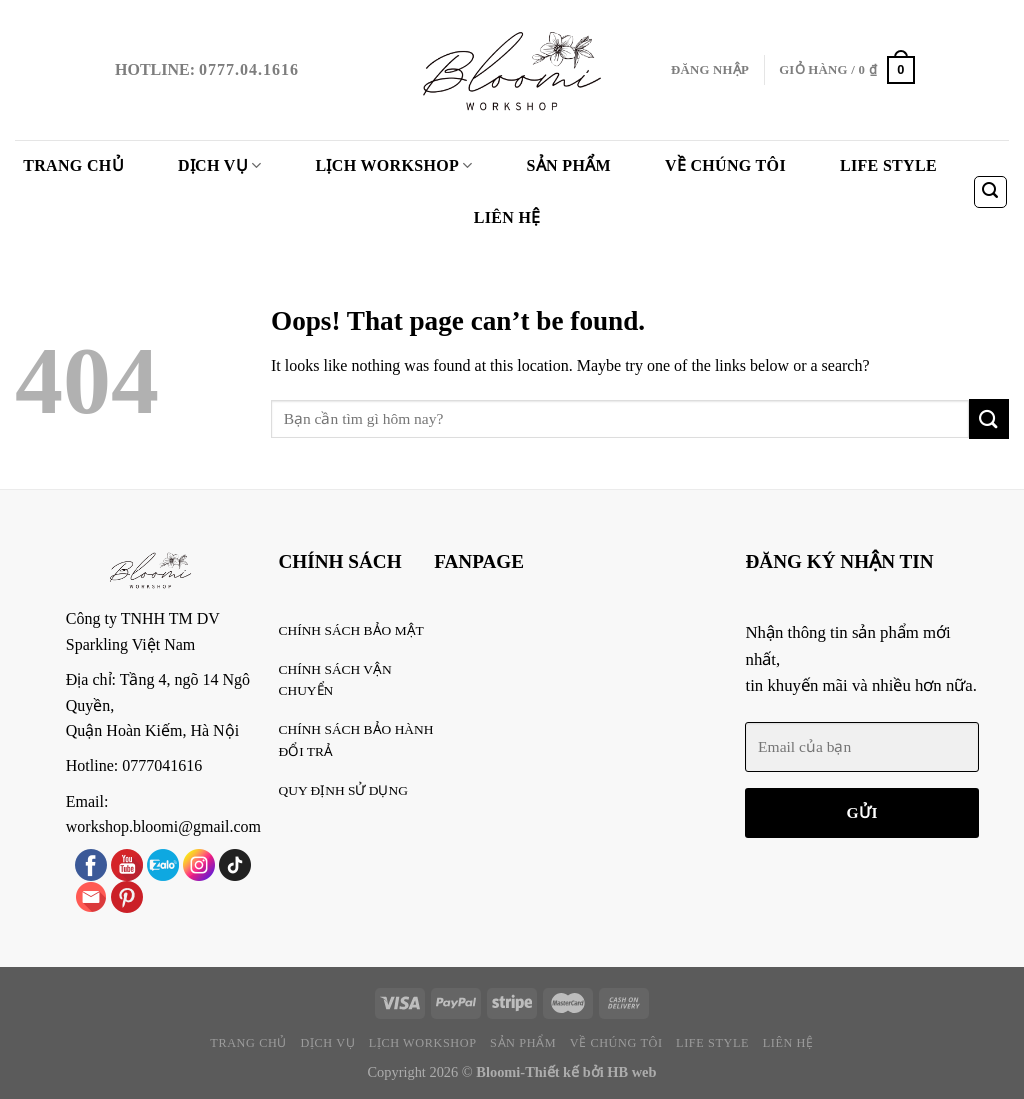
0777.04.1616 (249, 69)
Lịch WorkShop (394, 165)
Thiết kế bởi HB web (590, 1072)
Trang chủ (73, 165)
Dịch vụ (220, 165)
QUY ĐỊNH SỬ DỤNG (343, 790)
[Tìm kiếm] (991, 192)
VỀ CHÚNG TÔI (725, 165)
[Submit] (989, 418)
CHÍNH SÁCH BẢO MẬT (351, 630)
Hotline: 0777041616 (134, 765)
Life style (888, 165)
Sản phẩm (569, 165)
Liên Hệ (507, 217)
